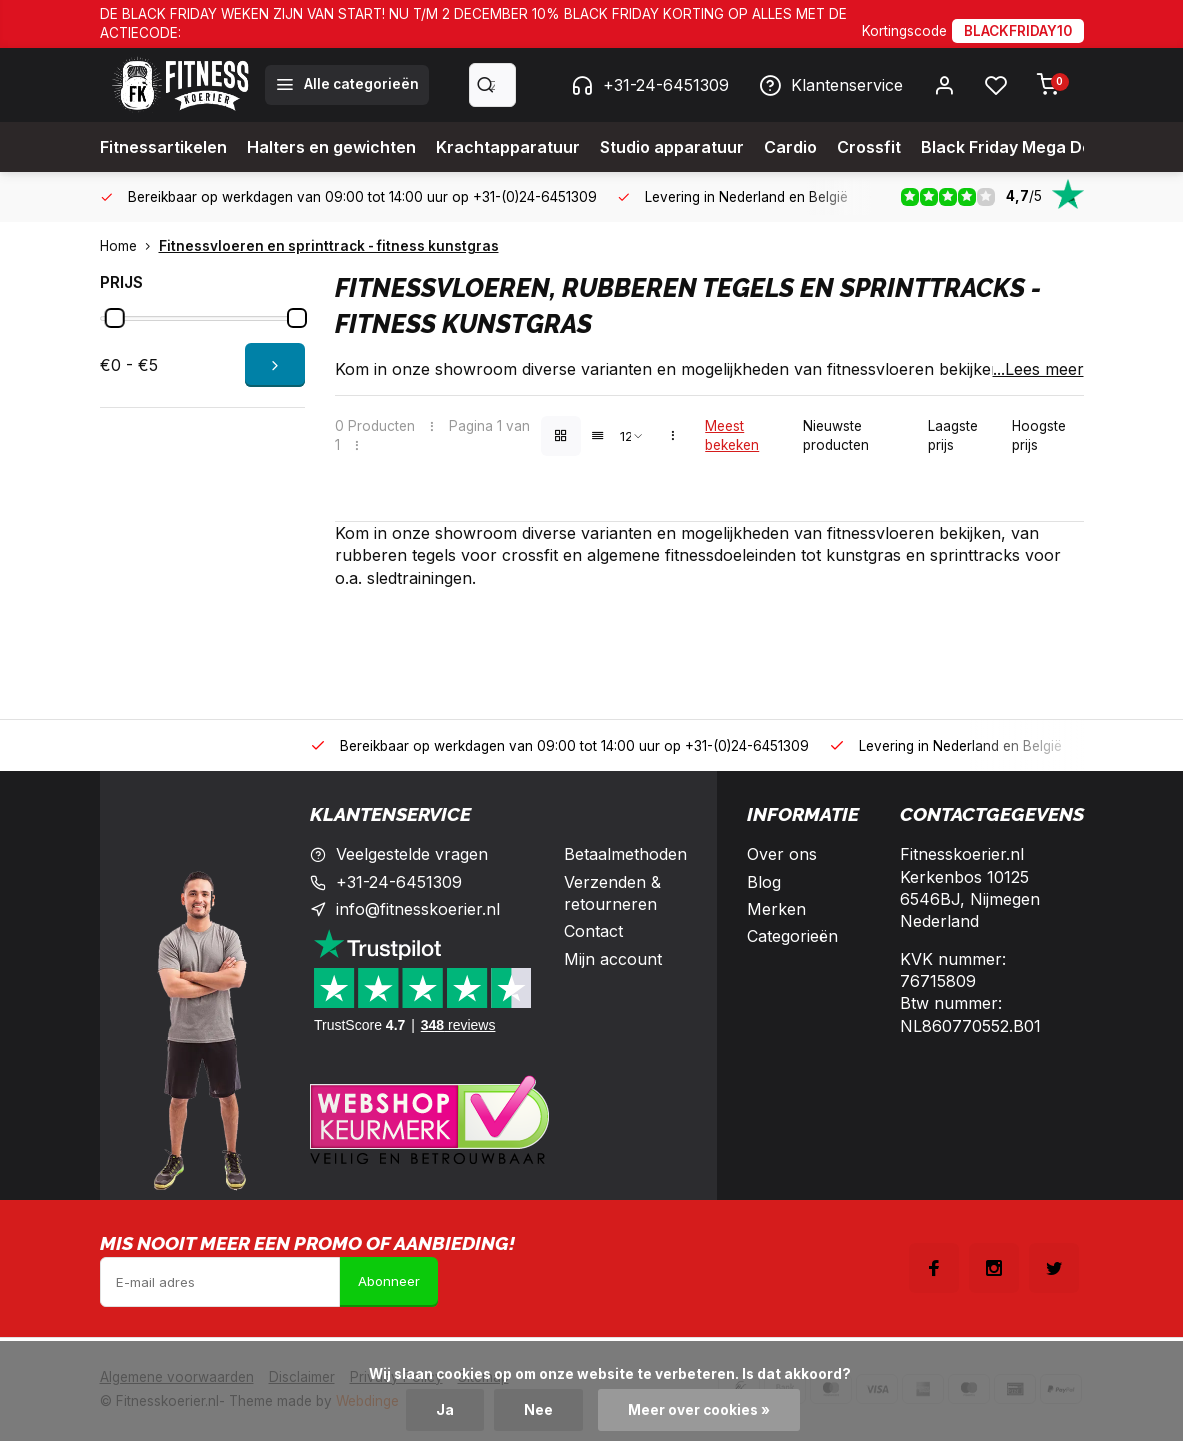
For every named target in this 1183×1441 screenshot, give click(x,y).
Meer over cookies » (699, 1410)
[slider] (114, 318)
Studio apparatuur (672, 147)
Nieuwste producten (836, 435)
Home (129, 246)
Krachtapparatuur (508, 147)
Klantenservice (831, 85)
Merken (776, 909)
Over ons (782, 854)
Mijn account (613, 959)
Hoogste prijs (1039, 435)
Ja (445, 1410)
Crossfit (869, 147)
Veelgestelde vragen (412, 854)
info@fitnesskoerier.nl (418, 909)
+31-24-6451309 (650, 85)
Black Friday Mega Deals (1018, 147)
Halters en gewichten (331, 147)
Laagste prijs (953, 435)
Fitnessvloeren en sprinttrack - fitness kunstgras (329, 246)
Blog (764, 882)
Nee (538, 1410)
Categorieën (792, 936)
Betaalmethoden (625, 854)
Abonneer (389, 1281)
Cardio (790, 147)
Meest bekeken (732, 435)
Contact (593, 931)
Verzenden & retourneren (612, 893)
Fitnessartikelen (163, 147)
